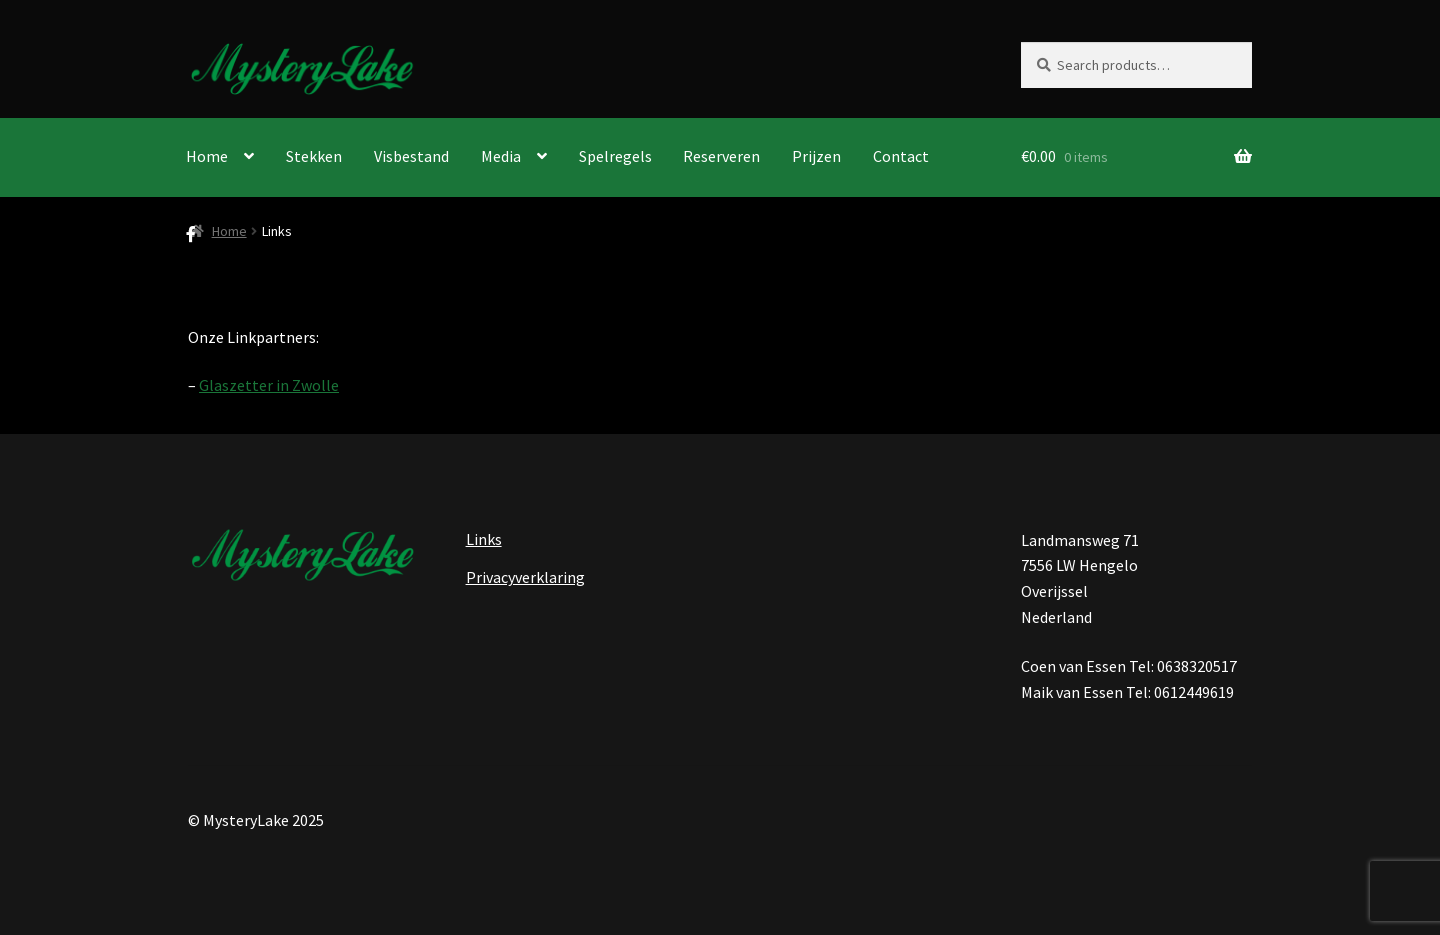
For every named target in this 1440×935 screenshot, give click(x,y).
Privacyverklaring (525, 577)
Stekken (314, 156)
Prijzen (816, 156)
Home (207, 156)
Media (501, 156)
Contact (901, 156)
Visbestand (411, 156)
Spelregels (615, 156)
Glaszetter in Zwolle (269, 385)
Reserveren (721, 156)
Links (484, 539)
